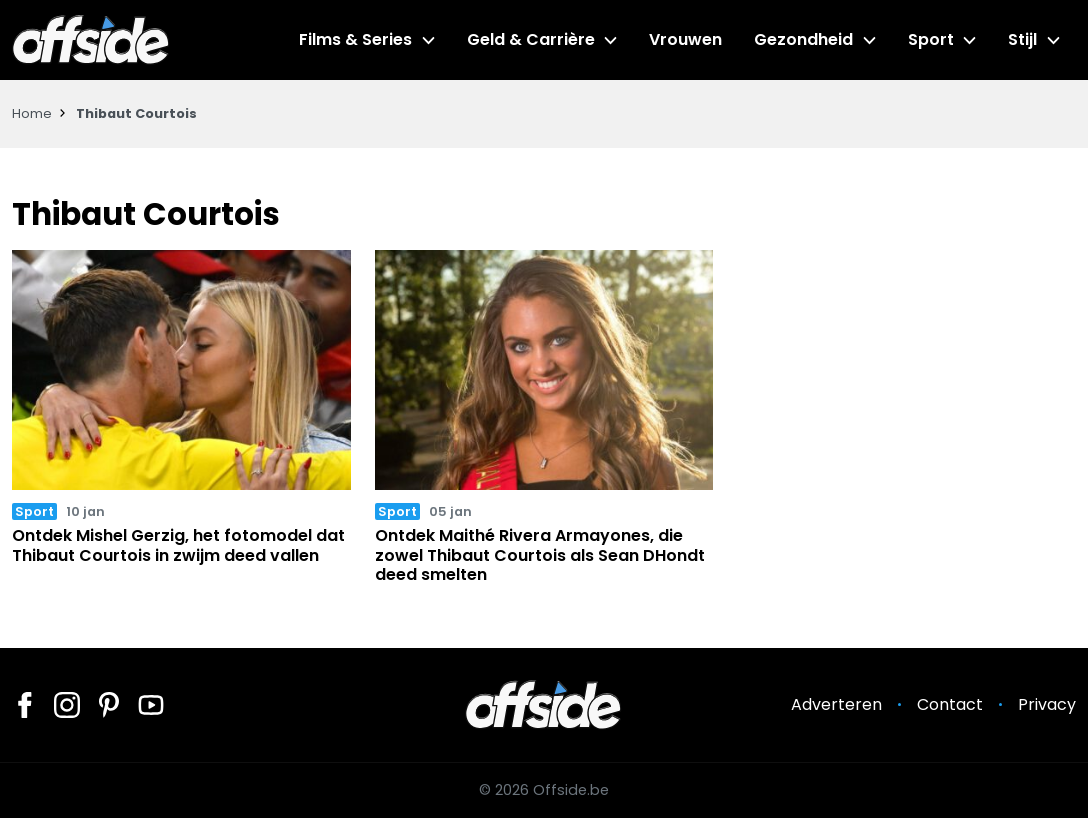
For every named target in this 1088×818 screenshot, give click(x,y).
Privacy (1047, 704)
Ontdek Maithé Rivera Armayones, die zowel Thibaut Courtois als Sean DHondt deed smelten (540, 554)
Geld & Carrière (531, 39)
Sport (931, 39)
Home (32, 113)
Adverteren (836, 704)
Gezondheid (803, 39)
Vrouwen (685, 39)
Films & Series (355, 39)
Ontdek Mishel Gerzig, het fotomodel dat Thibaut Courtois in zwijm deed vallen (178, 545)
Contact (950, 704)
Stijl (1022, 39)
